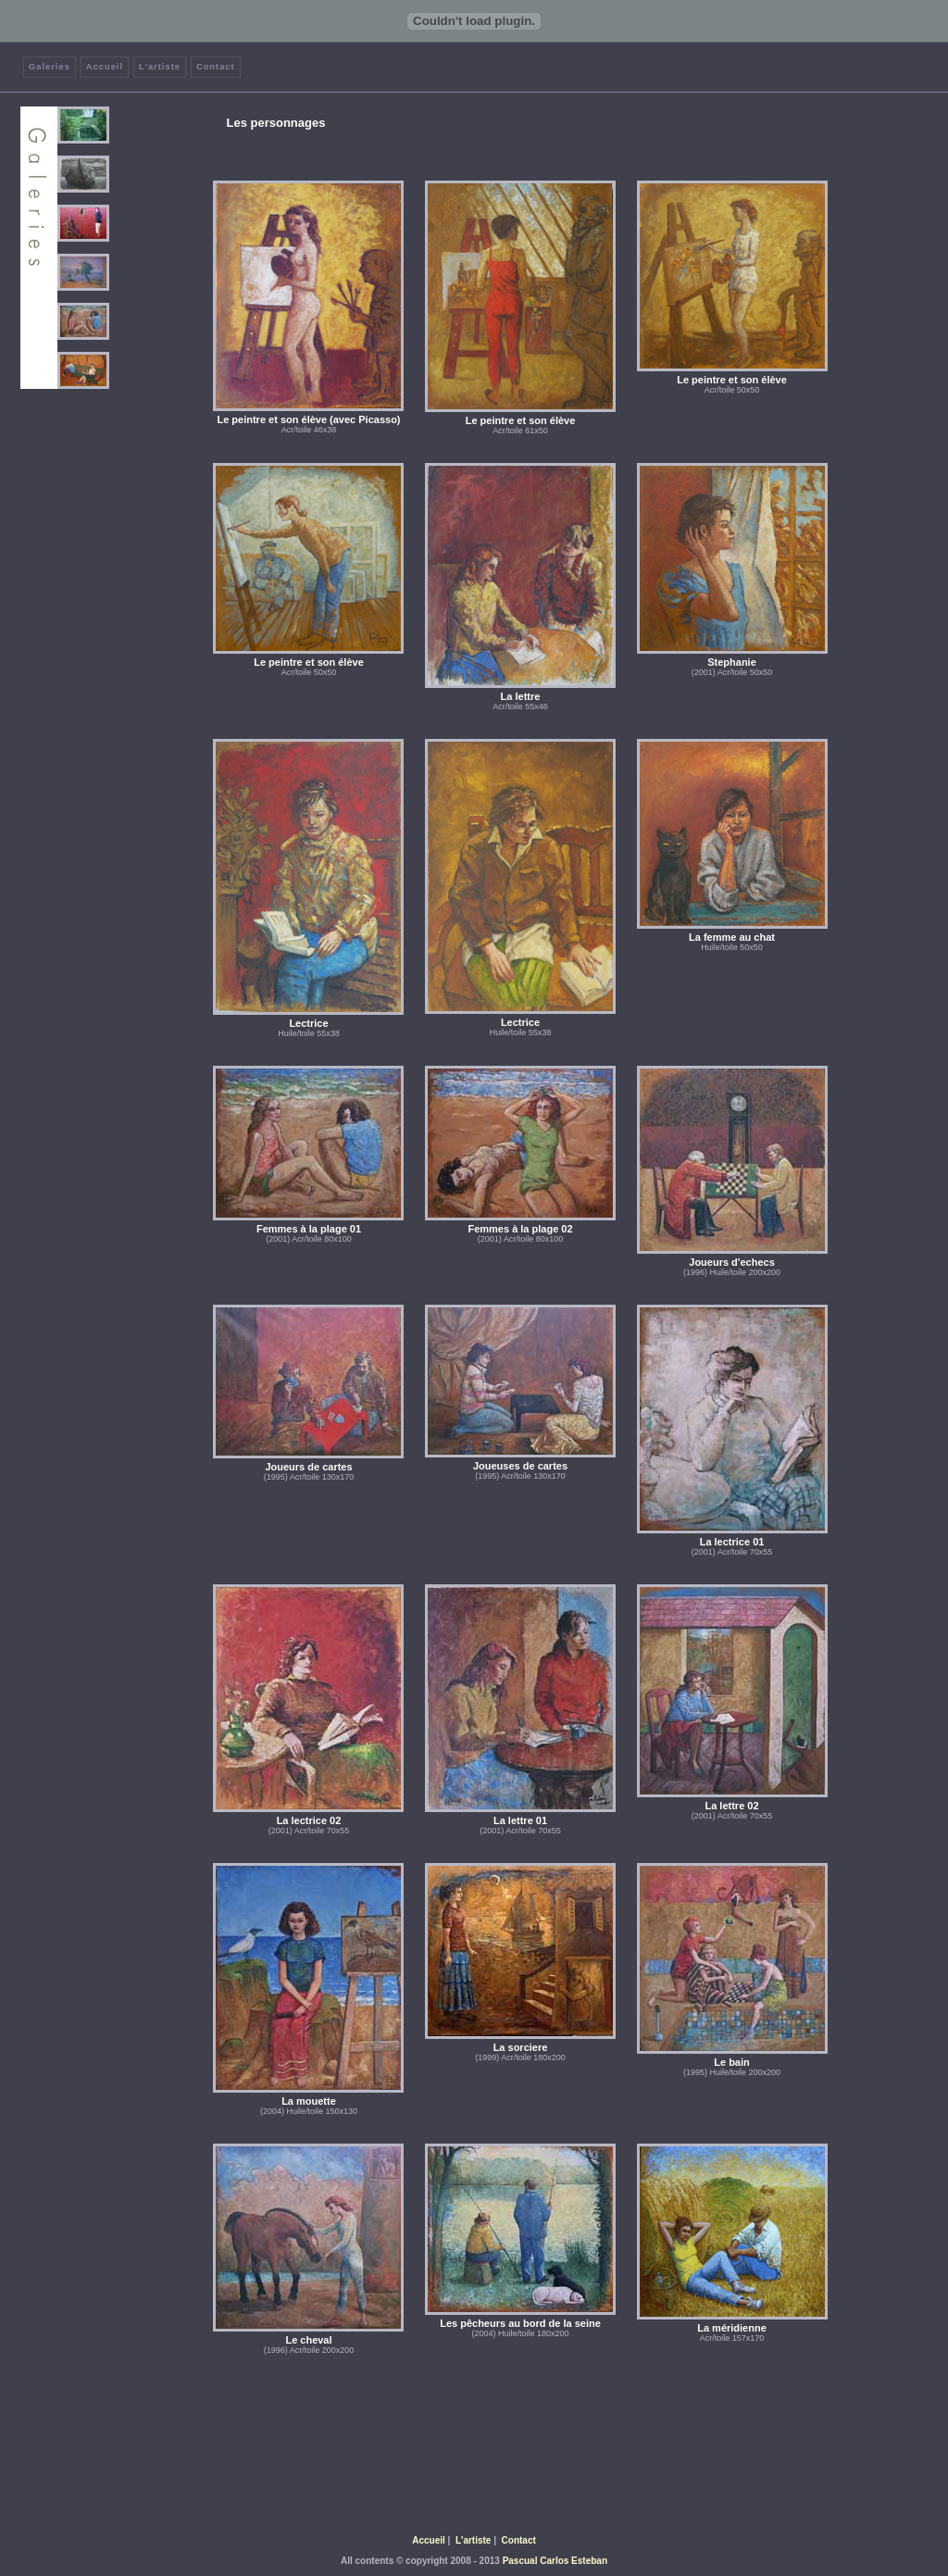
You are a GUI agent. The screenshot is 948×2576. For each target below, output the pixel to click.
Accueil (104, 66)
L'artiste (160, 66)
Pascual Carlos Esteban (555, 2561)
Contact (215, 66)
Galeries (49, 66)
